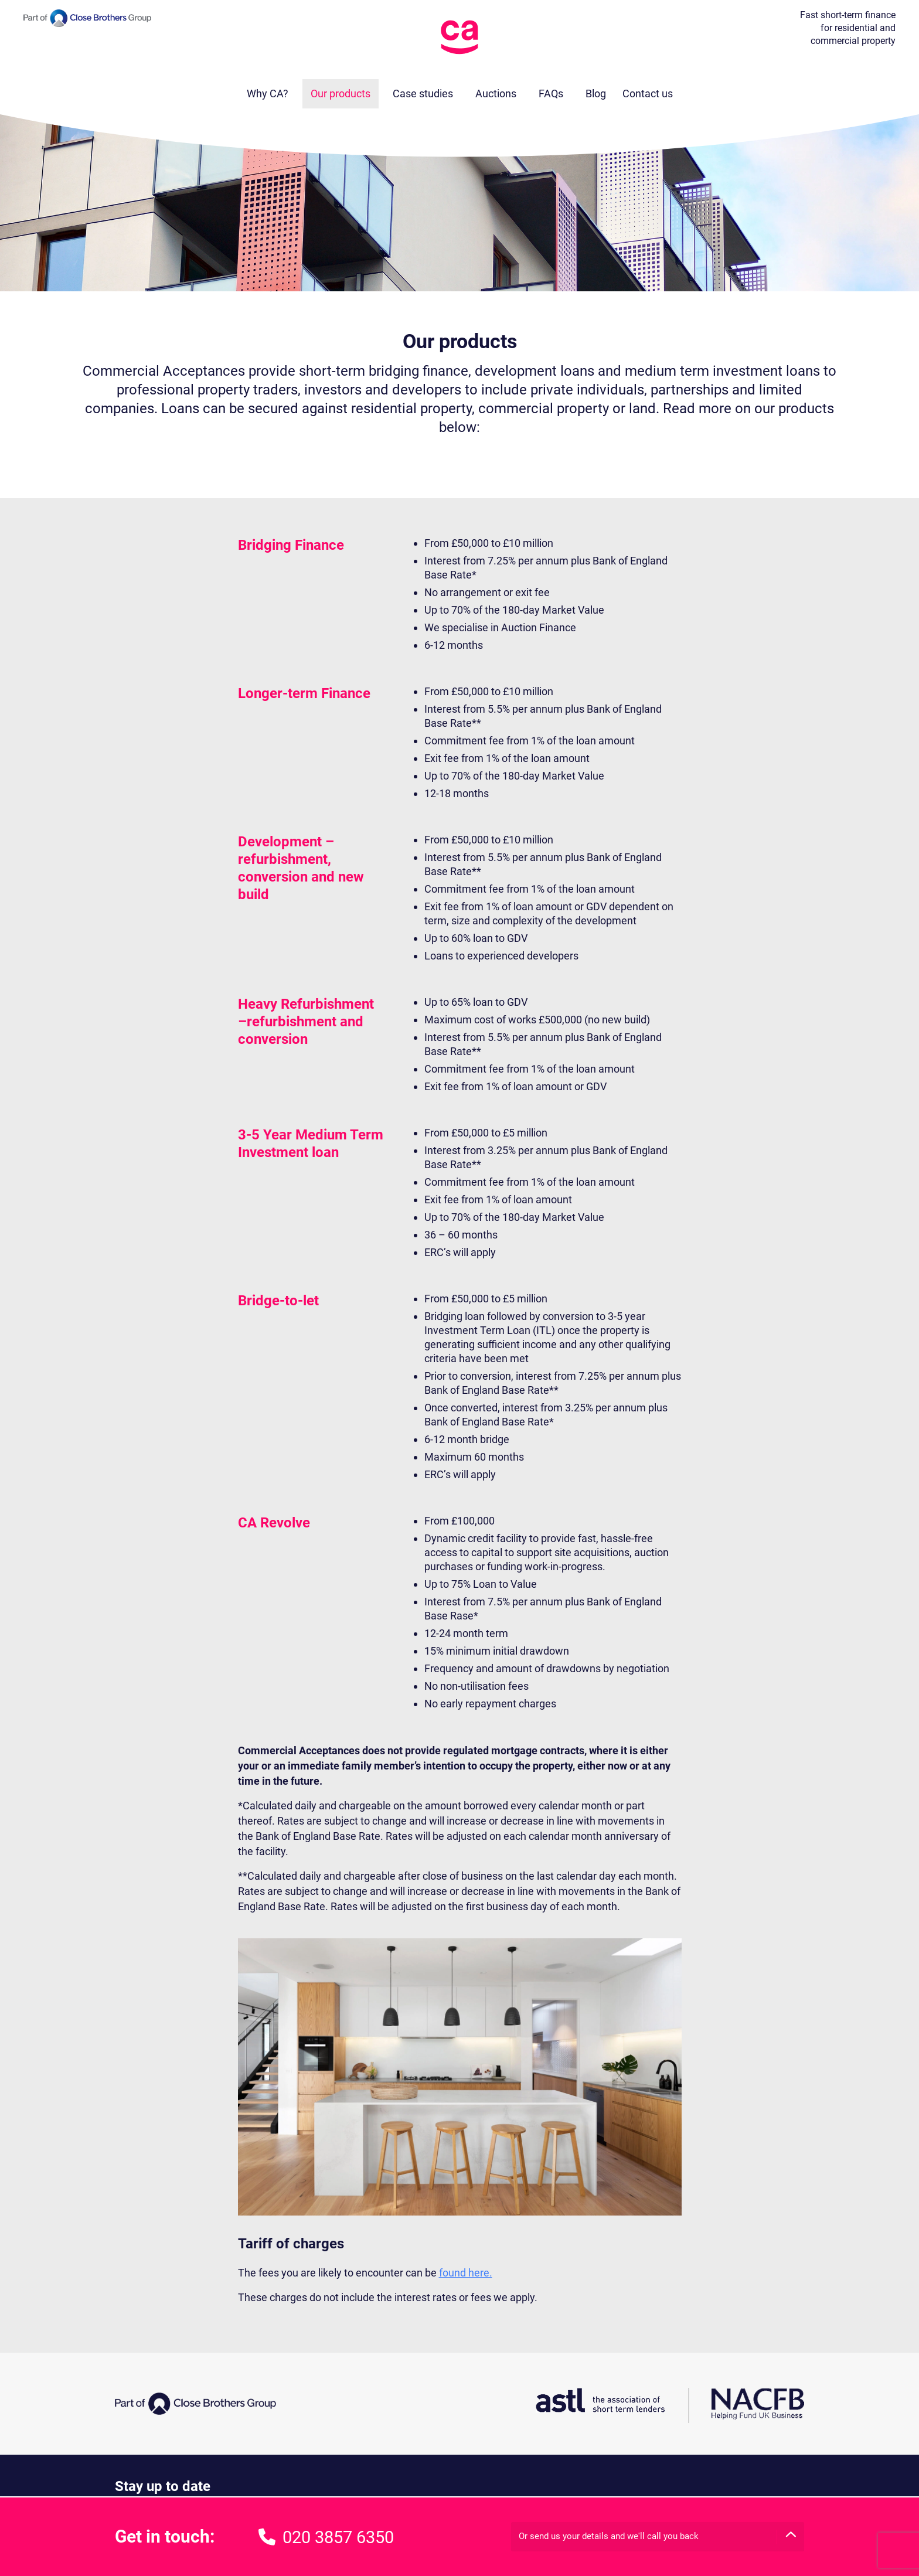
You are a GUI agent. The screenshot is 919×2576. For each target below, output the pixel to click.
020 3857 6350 (326, 2537)
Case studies (423, 93)
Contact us (647, 93)
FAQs (551, 93)
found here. (465, 2273)
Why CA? (267, 93)
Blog (596, 93)
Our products (340, 93)
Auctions (495, 93)
